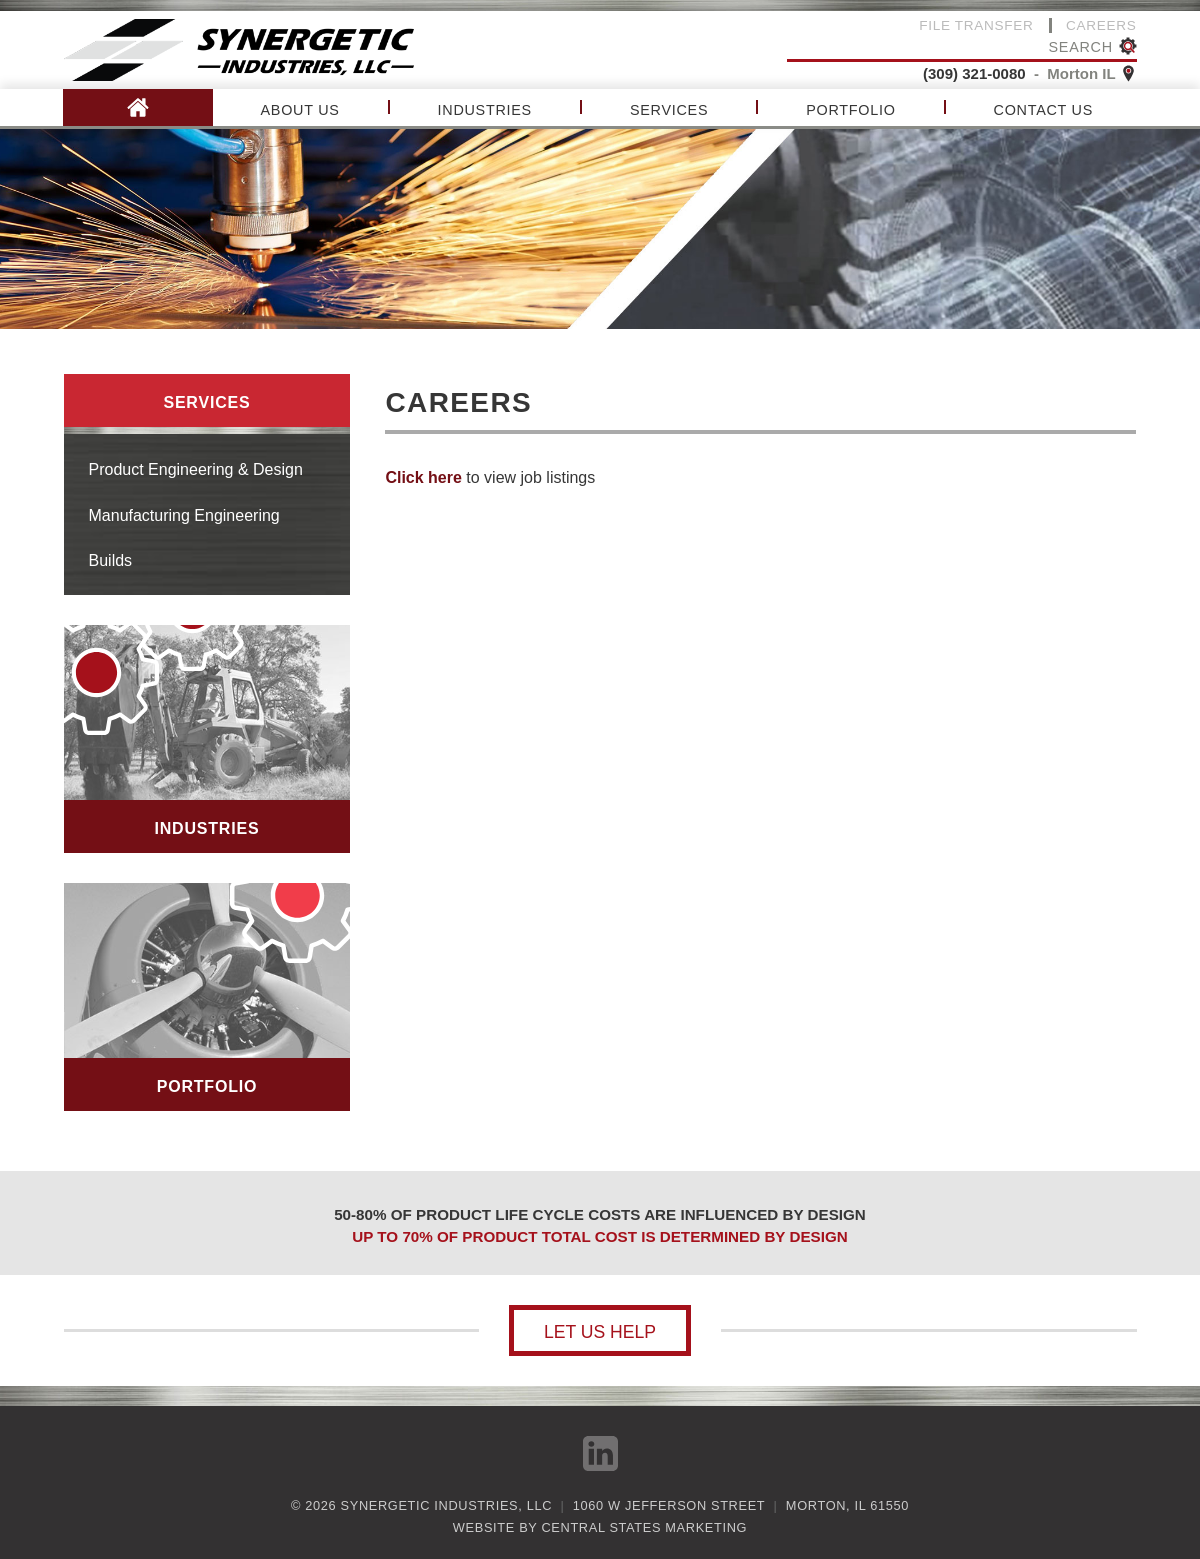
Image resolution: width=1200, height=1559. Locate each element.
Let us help (600, 1332)
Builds (111, 560)
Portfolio (850, 110)
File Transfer (976, 25)
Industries (485, 110)
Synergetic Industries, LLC (446, 1505)
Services (669, 110)
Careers (1101, 25)
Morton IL (1091, 73)
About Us (300, 110)
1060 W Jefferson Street (669, 1505)
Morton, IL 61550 (847, 1505)
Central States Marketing (644, 1527)
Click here (423, 477)
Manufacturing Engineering (184, 515)
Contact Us (1043, 110)
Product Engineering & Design (196, 469)
